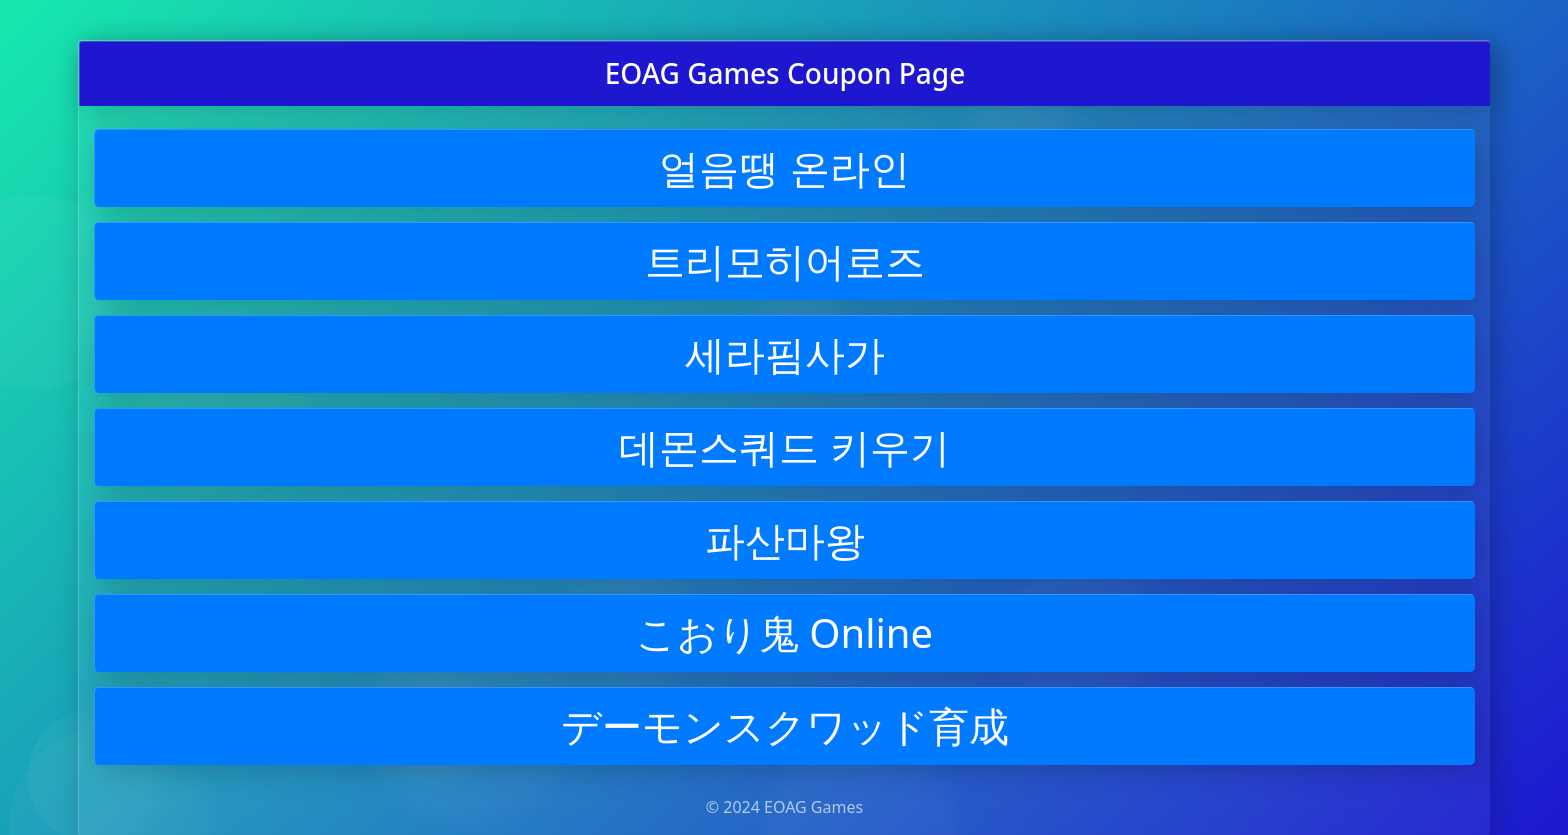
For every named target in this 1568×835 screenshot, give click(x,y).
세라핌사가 (785, 353)
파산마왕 (785, 539)
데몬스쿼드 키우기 (784, 446)
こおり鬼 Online (784, 632)
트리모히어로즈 (785, 260)
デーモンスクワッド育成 (785, 725)
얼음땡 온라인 (784, 167)
